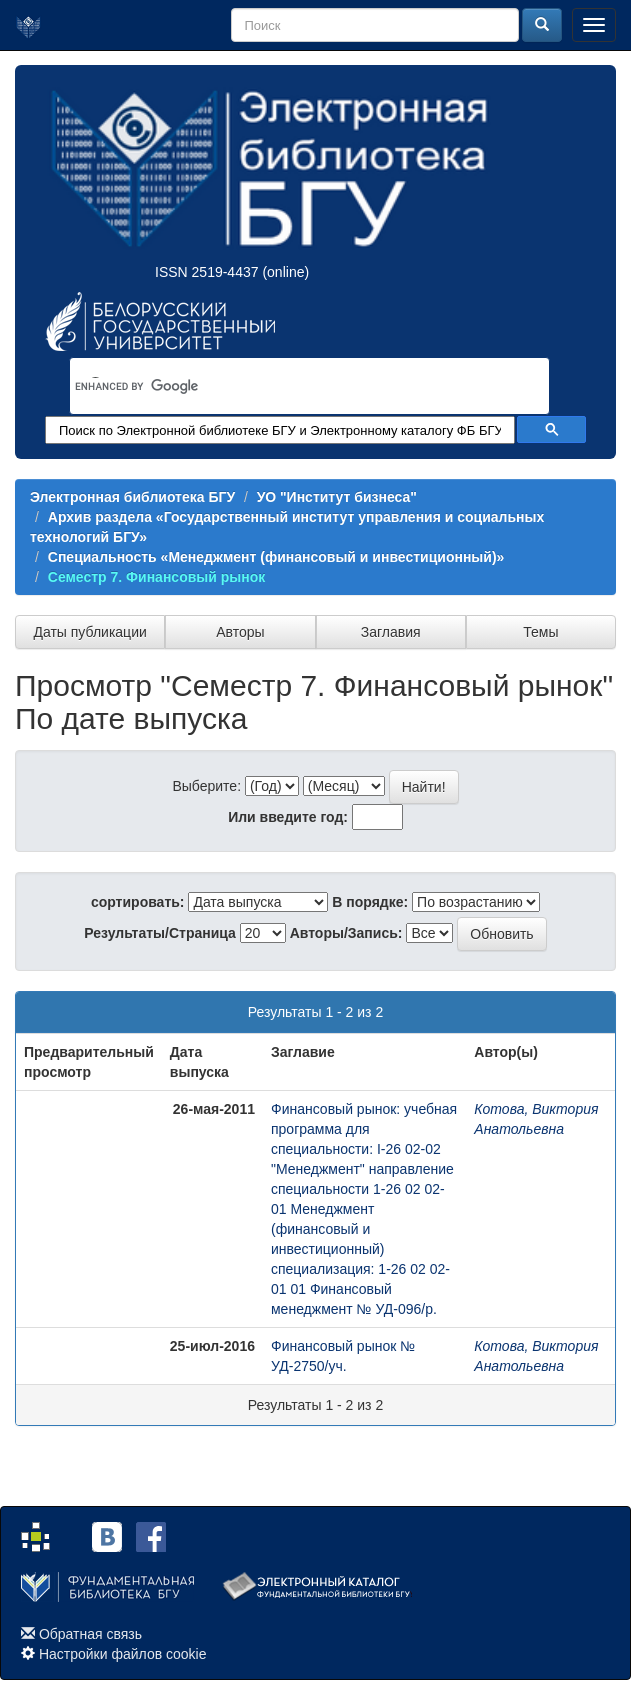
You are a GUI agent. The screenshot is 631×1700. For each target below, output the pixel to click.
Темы (540, 632)
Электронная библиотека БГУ (132, 497)
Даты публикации (89, 632)
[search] (283, 387)
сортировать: (138, 902)
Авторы (240, 632)
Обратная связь (90, 1634)
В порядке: (370, 902)
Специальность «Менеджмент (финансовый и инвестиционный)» (276, 557)
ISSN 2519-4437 (207, 272)
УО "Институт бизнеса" (337, 497)
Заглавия (391, 632)
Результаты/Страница (160, 933)
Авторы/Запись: (346, 933)
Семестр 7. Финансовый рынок (157, 577)
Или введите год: (288, 817)
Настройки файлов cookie (123, 1654)
